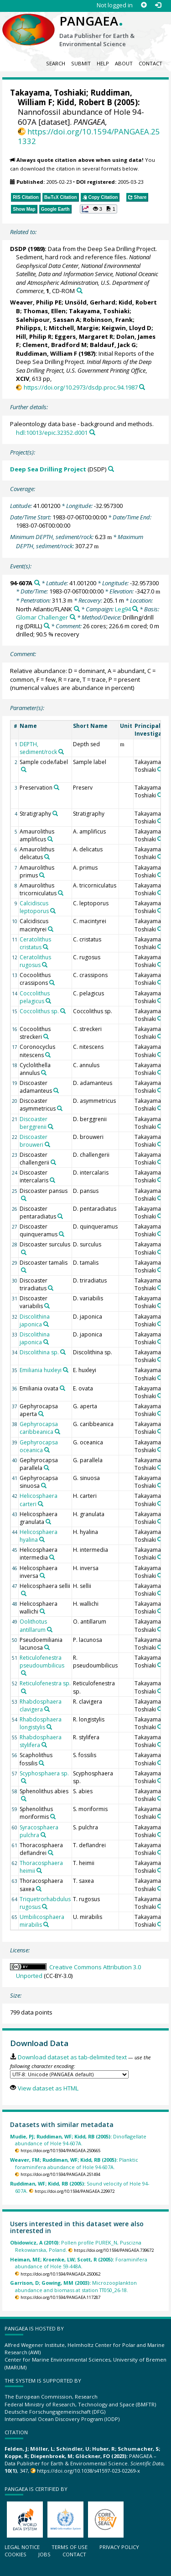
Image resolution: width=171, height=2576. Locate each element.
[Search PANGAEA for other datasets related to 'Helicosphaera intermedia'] (52, 1557)
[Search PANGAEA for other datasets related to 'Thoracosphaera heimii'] (39, 1870)
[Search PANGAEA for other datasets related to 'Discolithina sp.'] (63, 1352)
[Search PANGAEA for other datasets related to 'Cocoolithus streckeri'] (46, 1036)
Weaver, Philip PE (36, 302)
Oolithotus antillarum (33, 1625)
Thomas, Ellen (44, 311)
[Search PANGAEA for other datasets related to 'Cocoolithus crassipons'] (52, 982)
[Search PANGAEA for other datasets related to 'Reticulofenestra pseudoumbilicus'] (23, 1673)
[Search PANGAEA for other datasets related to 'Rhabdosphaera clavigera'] (47, 1709)
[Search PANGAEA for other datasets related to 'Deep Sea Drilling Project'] (111, 469)
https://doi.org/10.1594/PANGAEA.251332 (89, 136)
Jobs (44, 2554)
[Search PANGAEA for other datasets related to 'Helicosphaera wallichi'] (42, 1611)
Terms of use (70, 2547)
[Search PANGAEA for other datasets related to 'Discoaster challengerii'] (53, 1162)
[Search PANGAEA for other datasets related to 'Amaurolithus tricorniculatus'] (60, 893)
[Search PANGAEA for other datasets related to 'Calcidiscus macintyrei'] (50, 929)
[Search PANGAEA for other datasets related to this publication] (80, 291)
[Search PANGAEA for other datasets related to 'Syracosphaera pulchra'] (43, 1835)
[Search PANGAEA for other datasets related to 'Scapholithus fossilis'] (41, 1763)
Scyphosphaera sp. (44, 1773)
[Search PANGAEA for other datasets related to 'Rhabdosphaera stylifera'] (44, 1745)
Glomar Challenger (42, 617)
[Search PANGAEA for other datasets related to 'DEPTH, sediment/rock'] (61, 751)
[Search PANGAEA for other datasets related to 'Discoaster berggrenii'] (50, 1126)
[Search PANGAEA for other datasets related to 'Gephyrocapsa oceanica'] (47, 1450)
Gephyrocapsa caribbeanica (39, 1428)
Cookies (15, 2554)
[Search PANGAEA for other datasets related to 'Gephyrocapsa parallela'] (46, 1467)
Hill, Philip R (34, 336)
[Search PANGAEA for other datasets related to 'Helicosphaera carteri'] (40, 1504)
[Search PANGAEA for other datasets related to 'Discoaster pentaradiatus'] (60, 1216)
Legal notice (22, 2547)
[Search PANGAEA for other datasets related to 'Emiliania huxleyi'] (65, 1370)
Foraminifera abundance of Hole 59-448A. (78, 2263)
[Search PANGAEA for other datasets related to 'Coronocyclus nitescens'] (48, 1055)
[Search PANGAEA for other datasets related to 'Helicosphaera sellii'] (23, 1593)
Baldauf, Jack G (113, 345)
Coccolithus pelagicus (35, 997)
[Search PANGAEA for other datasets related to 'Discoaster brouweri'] (47, 1144)
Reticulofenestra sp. (45, 1683)
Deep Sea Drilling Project (48, 469)
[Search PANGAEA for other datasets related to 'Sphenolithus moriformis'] (53, 1816)
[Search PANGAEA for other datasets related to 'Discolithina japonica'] (46, 1324)
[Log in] (158, 5)
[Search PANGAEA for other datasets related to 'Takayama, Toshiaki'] (160, 769)
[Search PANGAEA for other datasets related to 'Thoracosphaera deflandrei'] (50, 1852)
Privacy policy (119, 2547)
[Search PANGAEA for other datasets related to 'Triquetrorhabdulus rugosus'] (44, 1906)
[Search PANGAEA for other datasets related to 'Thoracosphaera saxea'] (38, 1889)
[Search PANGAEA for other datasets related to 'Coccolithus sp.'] (63, 1011)
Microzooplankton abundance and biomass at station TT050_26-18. (73, 2286)
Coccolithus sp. (39, 1011)
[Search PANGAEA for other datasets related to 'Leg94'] (135, 609)
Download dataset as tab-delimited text (72, 2057)
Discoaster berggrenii (33, 1123)
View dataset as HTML (48, 2088)
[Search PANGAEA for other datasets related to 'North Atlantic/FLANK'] (77, 609)
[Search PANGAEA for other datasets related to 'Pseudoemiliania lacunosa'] (47, 1647)
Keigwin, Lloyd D (126, 328)
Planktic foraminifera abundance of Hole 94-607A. (74, 2163)
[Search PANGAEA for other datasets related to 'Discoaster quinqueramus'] (61, 1234)
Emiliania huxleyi (41, 1370)
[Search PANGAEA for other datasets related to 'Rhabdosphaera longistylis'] (49, 1727)
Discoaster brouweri (33, 1141)
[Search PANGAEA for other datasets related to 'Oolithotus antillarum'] (49, 1629)
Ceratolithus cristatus (35, 943)
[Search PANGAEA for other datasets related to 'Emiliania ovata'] (62, 1388)
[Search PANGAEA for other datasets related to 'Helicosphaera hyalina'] (42, 1539)
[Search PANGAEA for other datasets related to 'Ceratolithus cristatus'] (45, 947)
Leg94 (123, 609)
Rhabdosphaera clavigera (41, 1705)
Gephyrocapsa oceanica (39, 1446)
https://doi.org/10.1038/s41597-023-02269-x (88, 2470)
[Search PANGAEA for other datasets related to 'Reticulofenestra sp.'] (23, 1691)
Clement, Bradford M (54, 345)
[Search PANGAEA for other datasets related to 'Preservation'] (56, 787)
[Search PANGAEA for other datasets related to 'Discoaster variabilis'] (47, 1306)
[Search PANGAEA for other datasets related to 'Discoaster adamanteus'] (56, 1090)
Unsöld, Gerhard (90, 302)
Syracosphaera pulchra (39, 1831)
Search (55, 63)
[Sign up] (144, 5)
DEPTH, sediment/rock (38, 748)
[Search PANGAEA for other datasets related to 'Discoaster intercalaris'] (52, 1180)
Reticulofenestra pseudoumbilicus (42, 1661)
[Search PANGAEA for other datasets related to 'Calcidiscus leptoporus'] (53, 911)
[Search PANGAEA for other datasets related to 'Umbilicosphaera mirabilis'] (46, 1924)
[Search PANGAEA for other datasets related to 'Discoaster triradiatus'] (50, 1288)
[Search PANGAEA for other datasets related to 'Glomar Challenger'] (73, 617)
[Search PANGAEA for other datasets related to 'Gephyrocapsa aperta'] (41, 1413)
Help (103, 63)
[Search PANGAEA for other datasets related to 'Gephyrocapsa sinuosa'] (44, 1485)
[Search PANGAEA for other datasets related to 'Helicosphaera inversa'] (42, 1575)
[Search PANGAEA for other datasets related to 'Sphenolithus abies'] (23, 1798)
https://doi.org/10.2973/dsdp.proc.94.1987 (81, 387)
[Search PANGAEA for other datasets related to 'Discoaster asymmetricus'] (59, 1108)
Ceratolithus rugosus (35, 961)
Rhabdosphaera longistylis (41, 1723)
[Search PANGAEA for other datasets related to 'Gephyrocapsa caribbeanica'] (57, 1431)
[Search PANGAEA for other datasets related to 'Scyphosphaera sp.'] (23, 1781)
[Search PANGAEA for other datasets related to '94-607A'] (37, 583)
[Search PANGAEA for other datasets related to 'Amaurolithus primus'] (42, 875)
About (124, 63)
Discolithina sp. (39, 1352)
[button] (98, 209)
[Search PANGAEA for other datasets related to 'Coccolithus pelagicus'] (48, 1001)
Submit (81, 63)
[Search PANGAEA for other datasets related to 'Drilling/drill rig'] (47, 626)
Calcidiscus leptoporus (34, 907)
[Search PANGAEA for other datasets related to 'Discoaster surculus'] (23, 1252)
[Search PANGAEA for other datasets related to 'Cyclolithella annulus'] (44, 1072)
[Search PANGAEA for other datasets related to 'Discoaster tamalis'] (23, 1270)
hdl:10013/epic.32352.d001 (52, 432)
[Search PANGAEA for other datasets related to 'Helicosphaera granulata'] (48, 1521)
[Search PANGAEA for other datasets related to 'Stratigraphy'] (55, 813)
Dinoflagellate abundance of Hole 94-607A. (78, 2140)
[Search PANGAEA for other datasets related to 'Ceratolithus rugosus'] (44, 964)
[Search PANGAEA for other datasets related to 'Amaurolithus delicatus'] (47, 857)
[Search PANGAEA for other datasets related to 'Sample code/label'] (23, 769)
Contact (150, 63)
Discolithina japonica (35, 1320)
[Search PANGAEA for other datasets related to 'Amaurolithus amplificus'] (50, 839)
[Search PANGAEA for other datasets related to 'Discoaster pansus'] (23, 1198)
